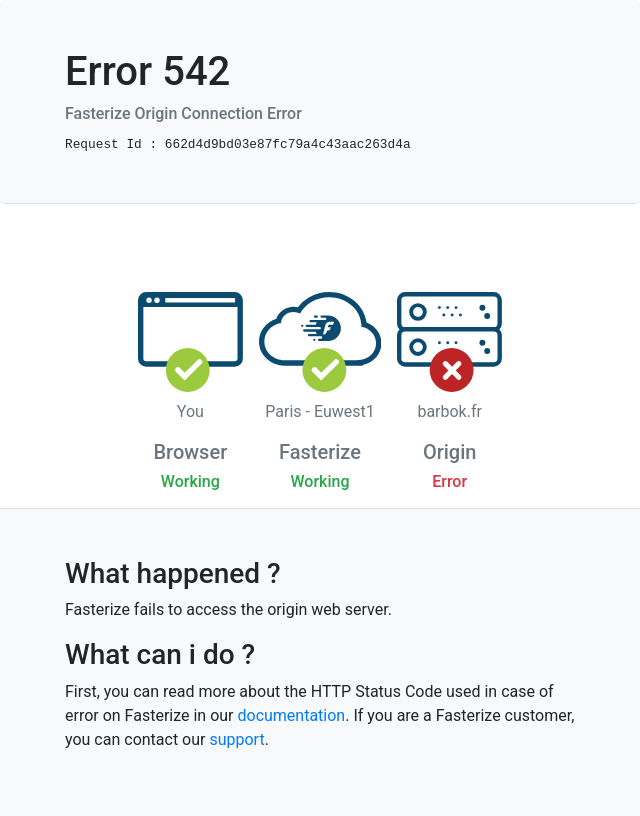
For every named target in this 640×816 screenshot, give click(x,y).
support (236, 739)
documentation (291, 715)
